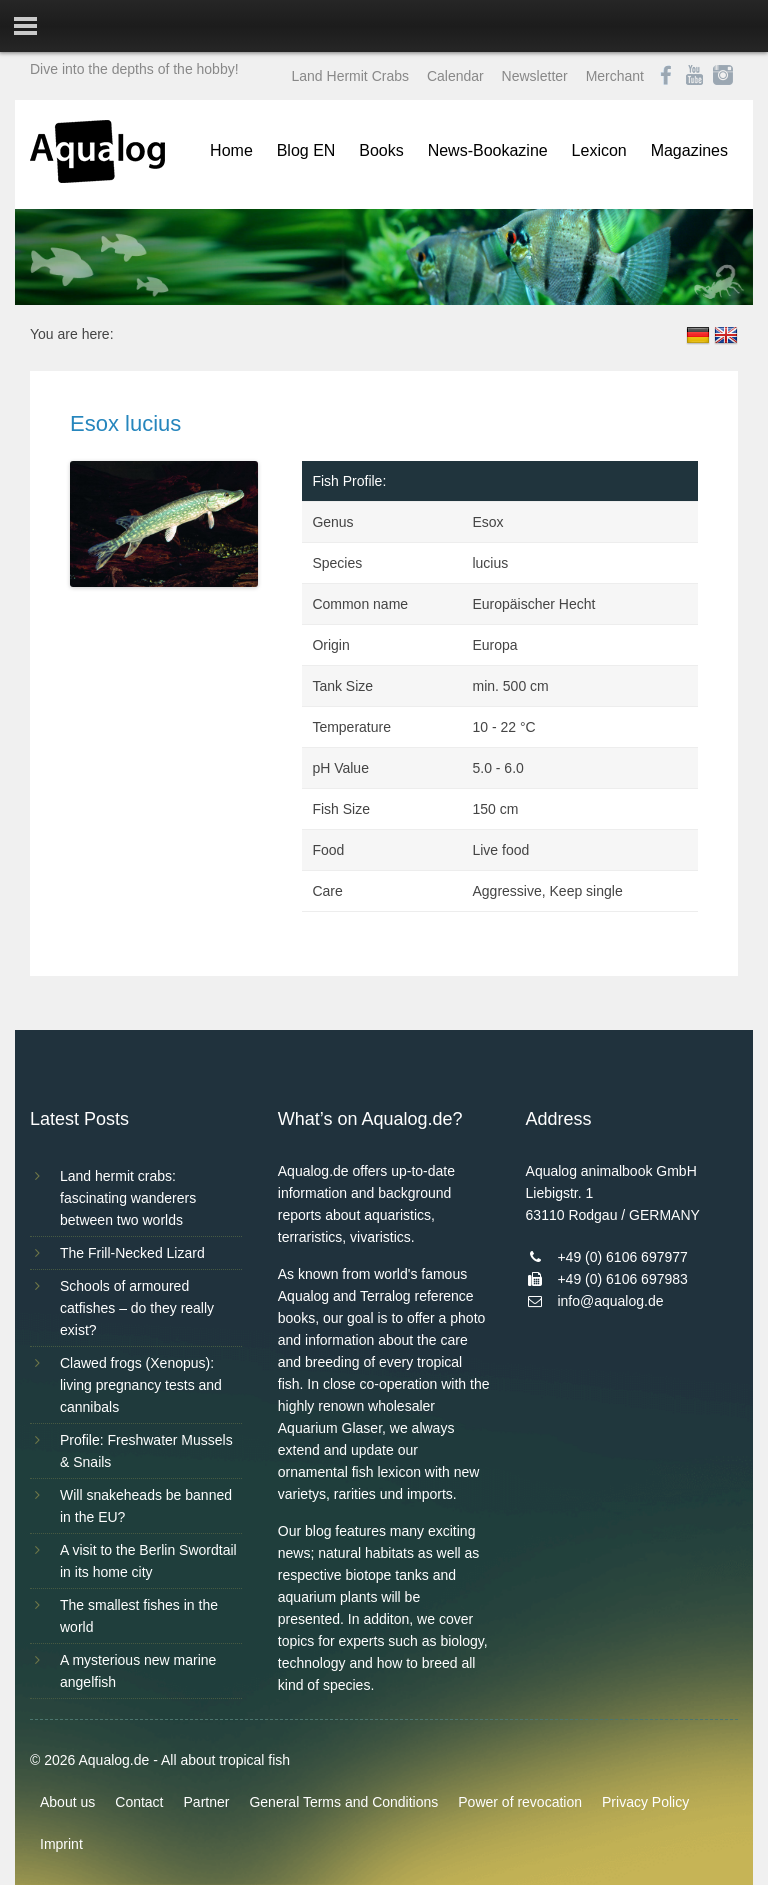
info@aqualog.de (610, 1301)
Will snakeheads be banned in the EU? (146, 1506)
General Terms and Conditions (343, 1802)
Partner (207, 1802)
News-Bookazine (488, 150)
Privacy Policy (645, 1802)
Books (381, 150)
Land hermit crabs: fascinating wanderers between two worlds (128, 1198)
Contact (139, 1802)
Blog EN (306, 150)
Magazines (689, 150)
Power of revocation (520, 1802)
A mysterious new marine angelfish (138, 1671)
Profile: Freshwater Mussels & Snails (146, 1451)
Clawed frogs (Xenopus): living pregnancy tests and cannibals (141, 1385)
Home (231, 150)
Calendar (455, 76)
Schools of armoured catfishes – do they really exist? (137, 1308)
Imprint (61, 1844)
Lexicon (599, 150)
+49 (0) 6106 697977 (622, 1257)
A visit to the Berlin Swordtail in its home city (148, 1561)
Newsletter (535, 76)
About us (67, 1802)
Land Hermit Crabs (351, 76)
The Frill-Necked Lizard (132, 1253)
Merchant (615, 76)
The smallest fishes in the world (139, 1616)
